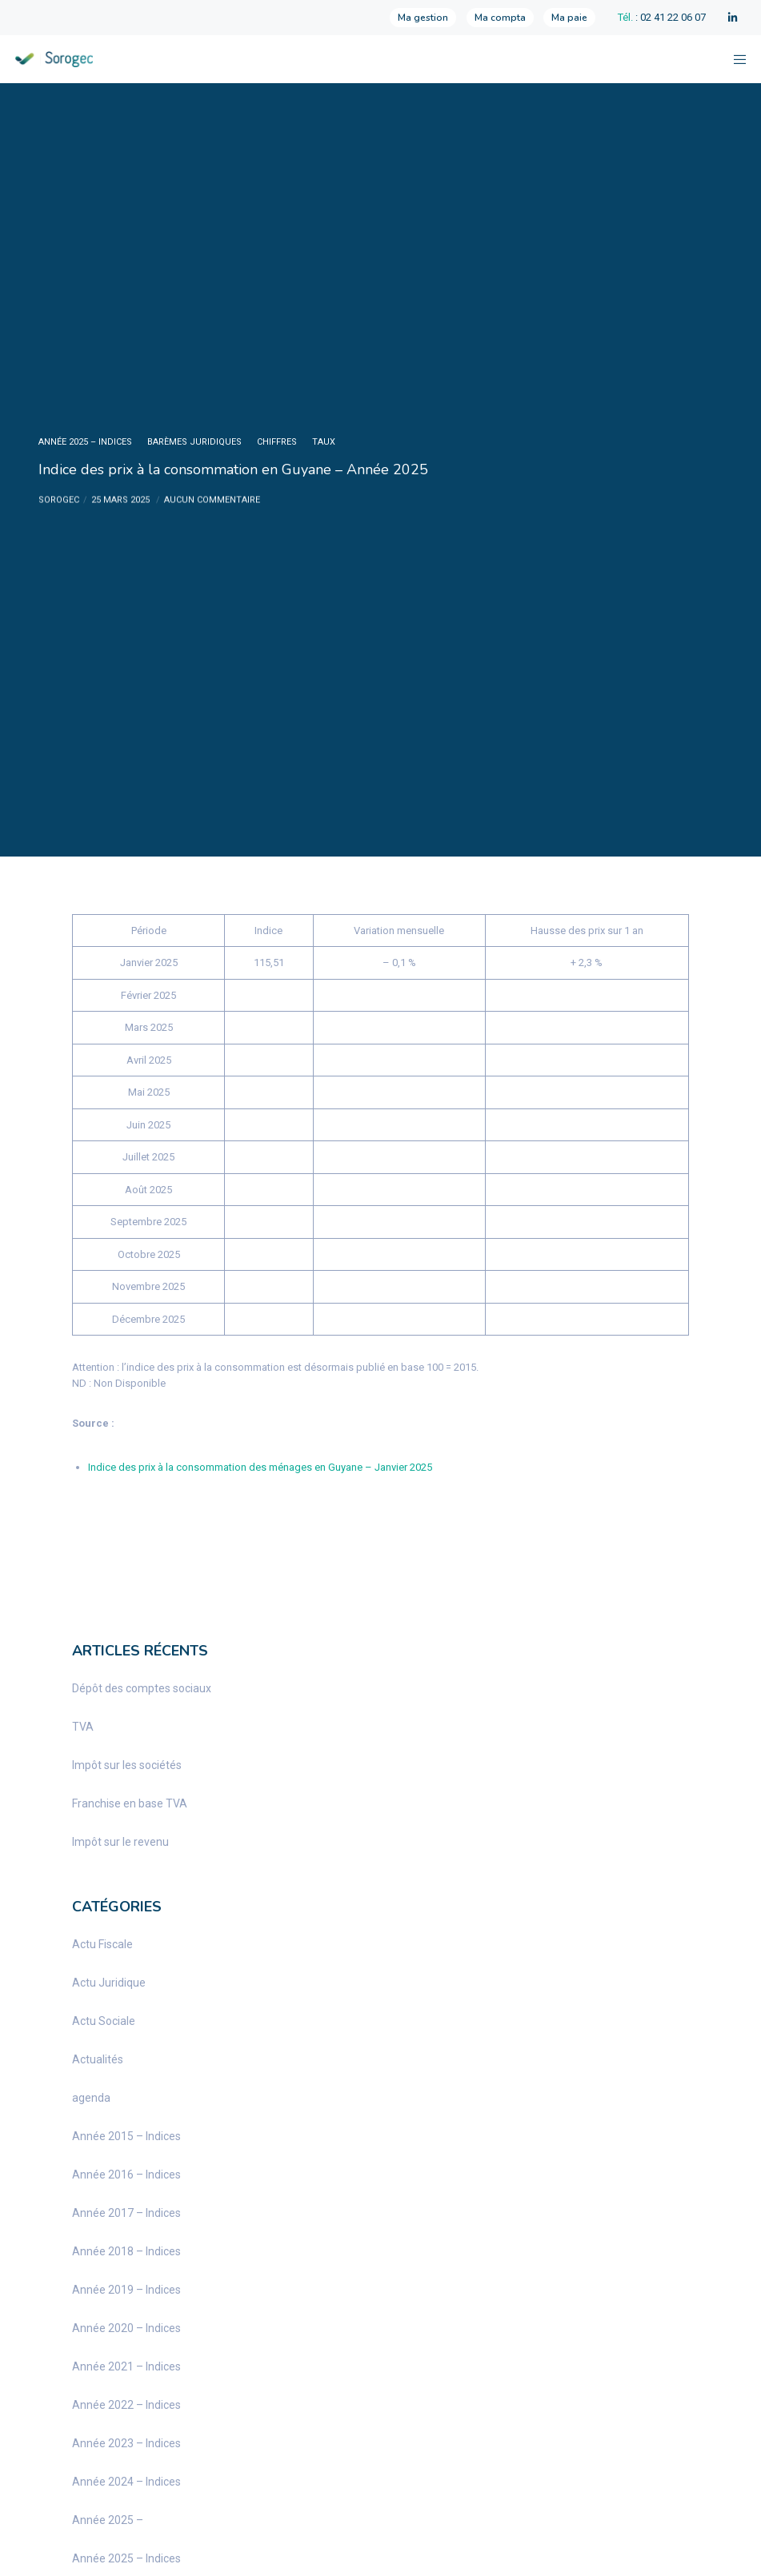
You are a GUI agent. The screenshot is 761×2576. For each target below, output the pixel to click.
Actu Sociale (103, 2021)
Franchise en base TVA (129, 1803)
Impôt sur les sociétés (127, 1765)
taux (323, 442)
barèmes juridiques (194, 442)
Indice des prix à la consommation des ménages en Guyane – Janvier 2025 (260, 1467)
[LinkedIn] (732, 18)
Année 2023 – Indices (126, 2443)
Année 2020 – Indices (126, 2328)
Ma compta (500, 17)
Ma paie (569, 17)
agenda (91, 2097)
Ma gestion (423, 17)
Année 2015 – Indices (126, 2136)
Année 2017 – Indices (126, 2213)
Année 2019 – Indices (126, 2289)
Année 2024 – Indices (126, 2481)
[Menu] (734, 59)
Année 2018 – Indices (126, 2251)
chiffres (277, 442)
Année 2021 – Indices (126, 2366)
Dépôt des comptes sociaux (141, 1688)
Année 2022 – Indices (126, 2404)
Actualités (97, 2059)
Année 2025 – (107, 2520)
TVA (83, 1726)
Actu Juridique (109, 1982)
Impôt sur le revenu (120, 1841)
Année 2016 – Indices (126, 2174)
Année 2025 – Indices (85, 442)
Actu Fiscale (102, 1944)
